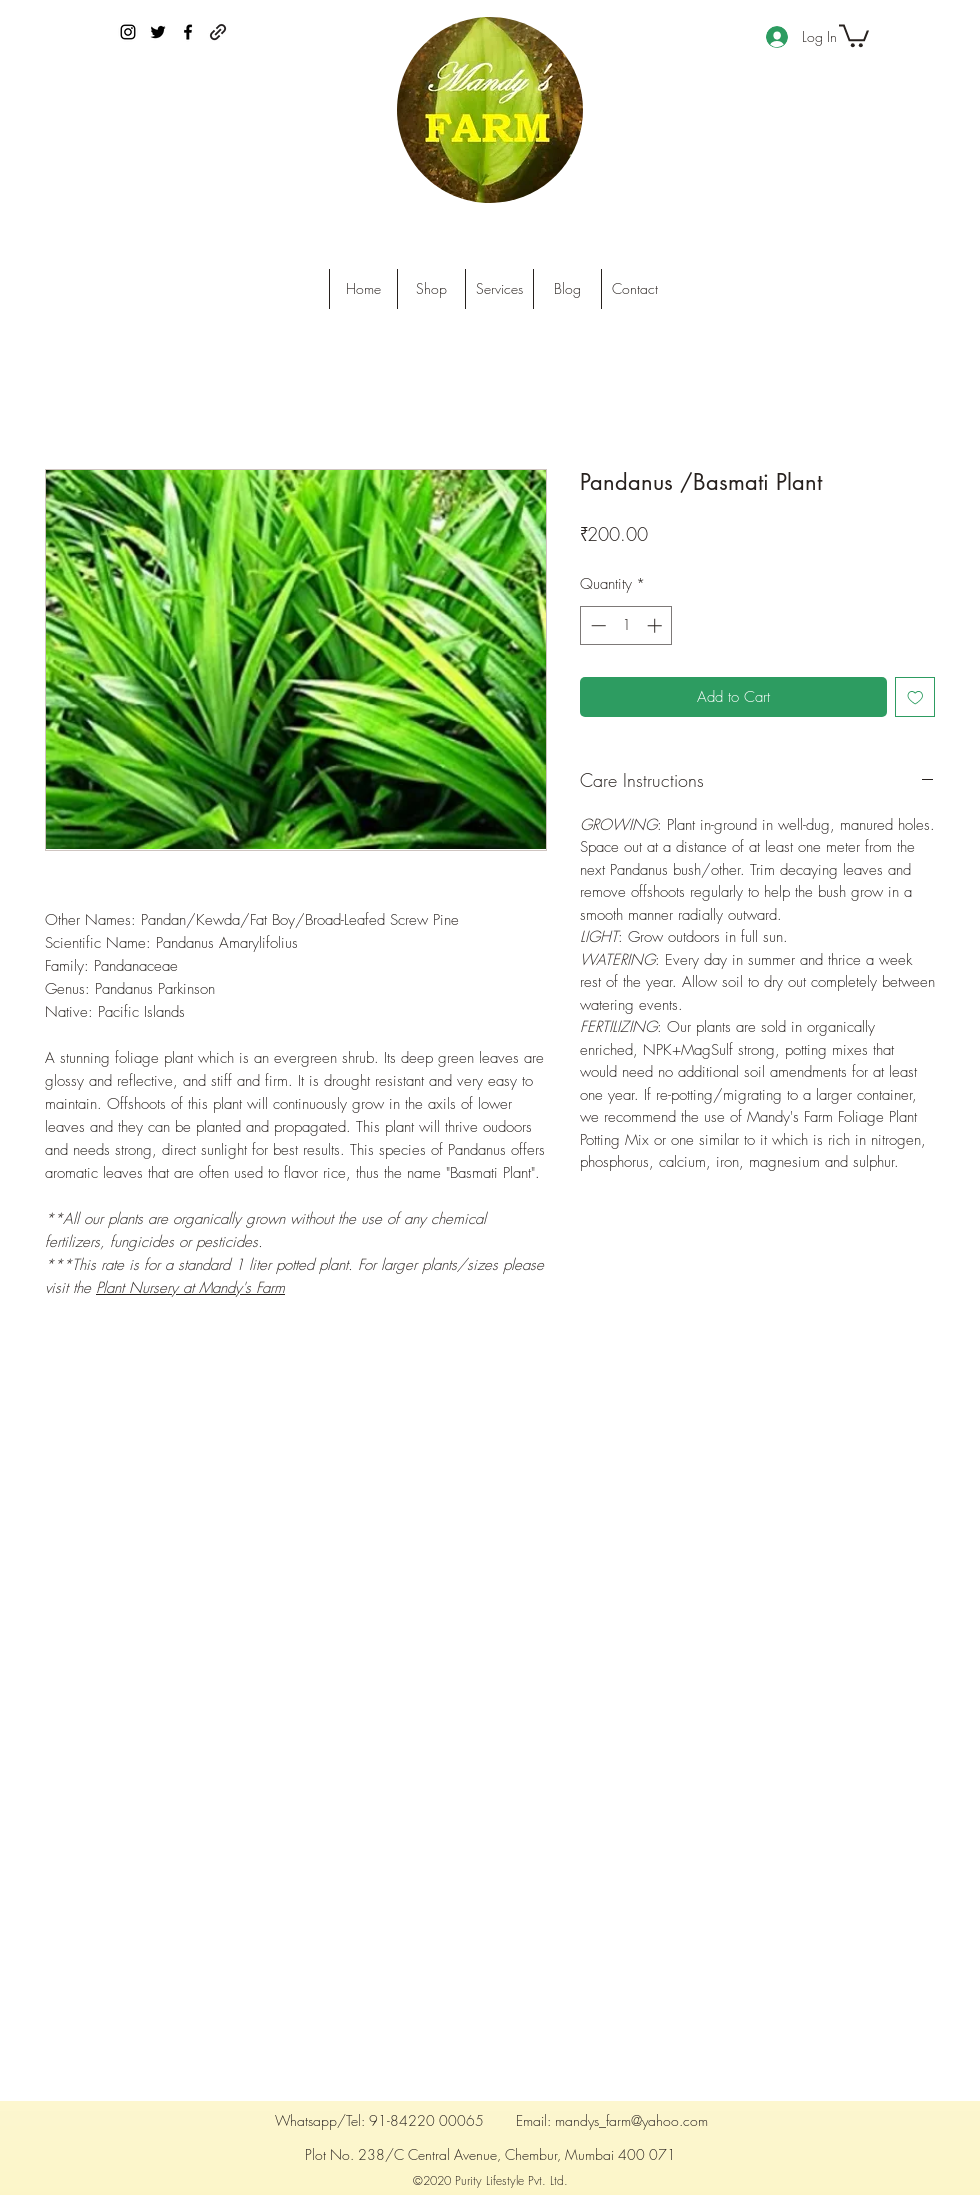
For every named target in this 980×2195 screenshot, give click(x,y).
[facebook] (188, 32)
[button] (854, 34)
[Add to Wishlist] (915, 697)
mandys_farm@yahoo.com (631, 2120)
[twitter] (158, 32)
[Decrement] (596, 625)
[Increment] (656, 625)
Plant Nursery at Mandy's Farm (190, 1288)
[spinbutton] (626, 625)
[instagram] (128, 32)
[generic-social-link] (218, 32)
